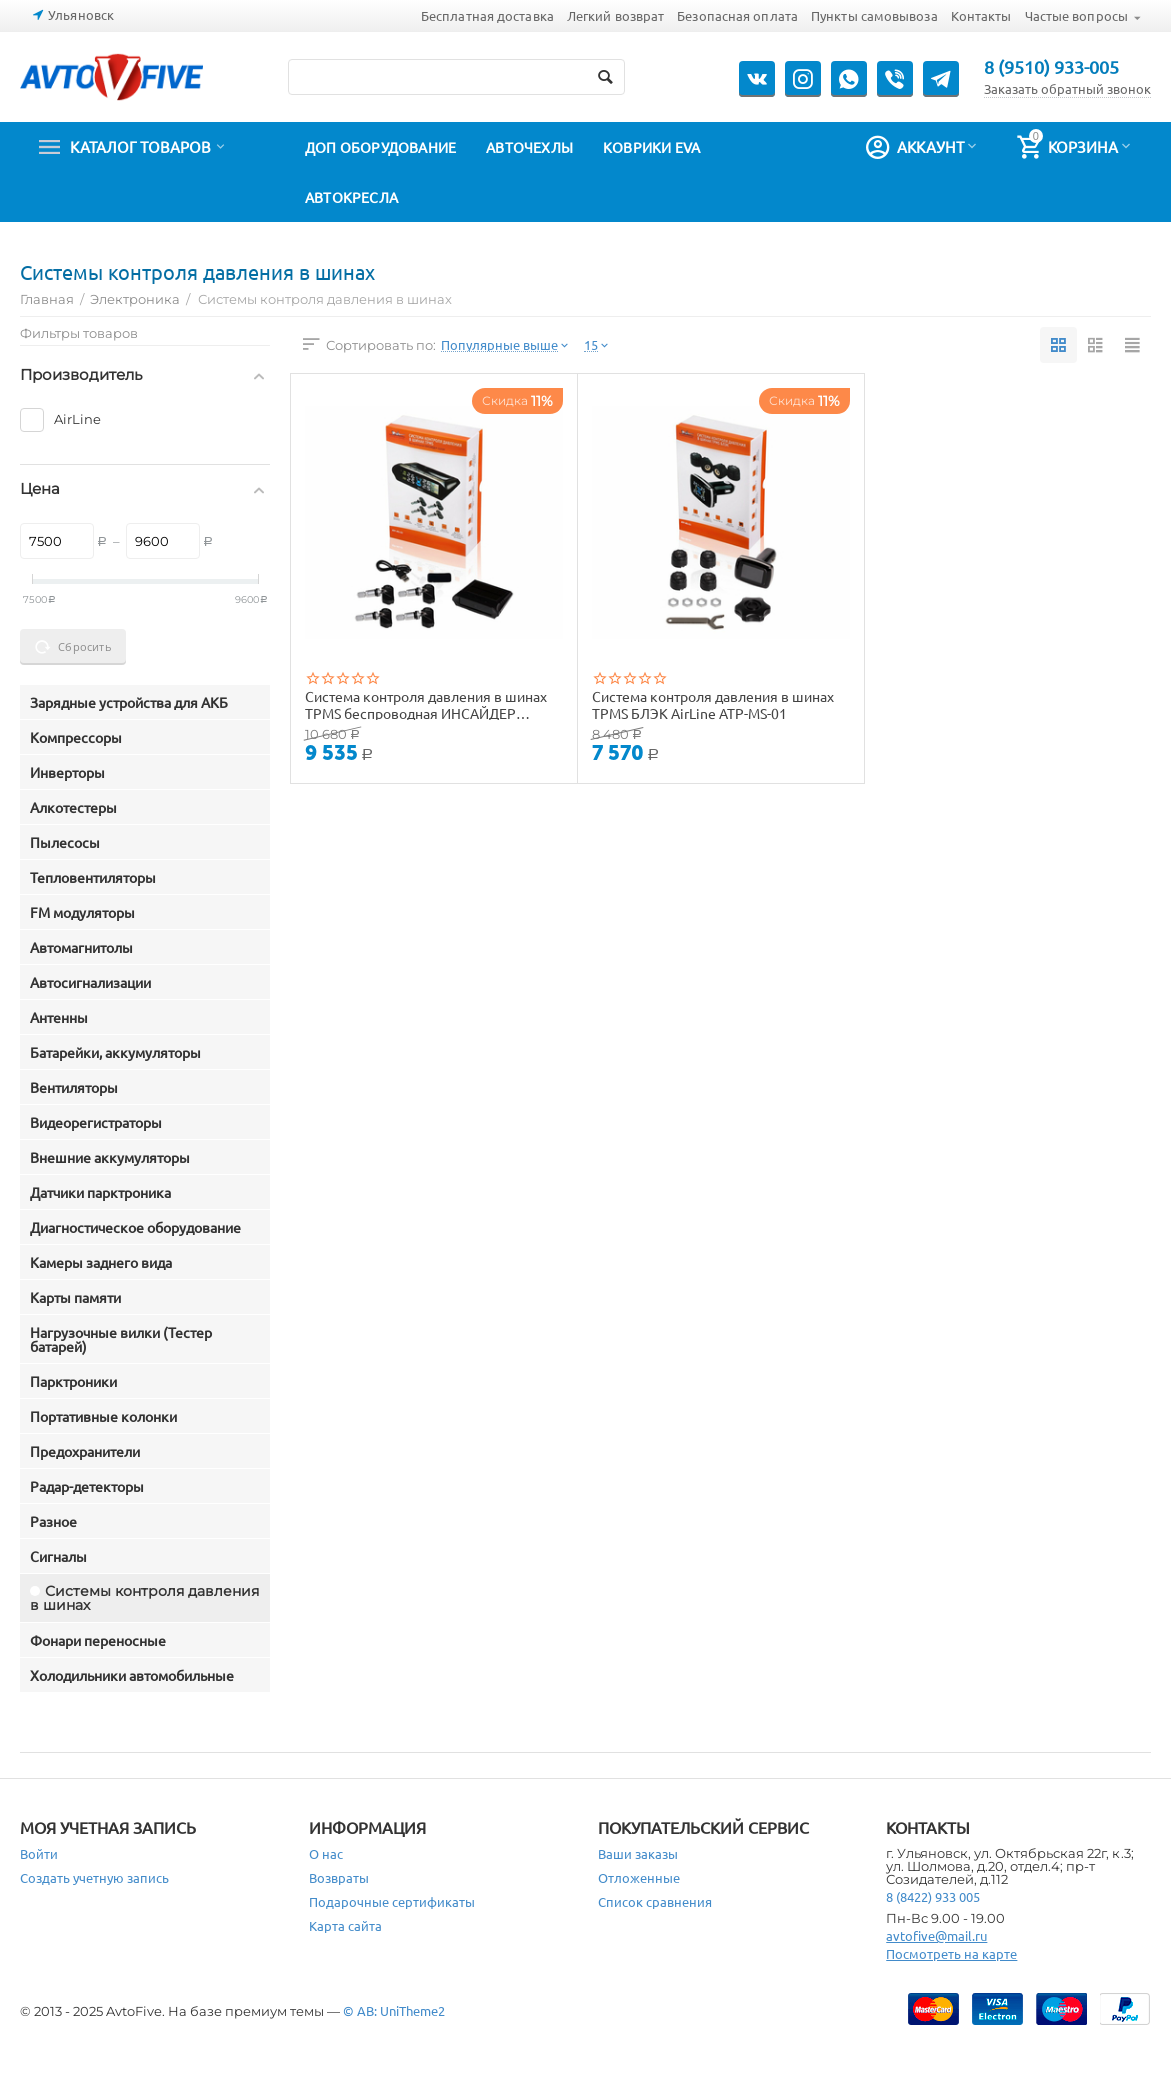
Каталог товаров (140, 147)
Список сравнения (655, 1901)
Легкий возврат (615, 15)
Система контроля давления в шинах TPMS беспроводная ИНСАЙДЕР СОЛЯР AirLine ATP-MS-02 (426, 704)
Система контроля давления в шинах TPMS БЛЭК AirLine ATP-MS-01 (713, 704)
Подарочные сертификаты (392, 1901)
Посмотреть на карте (951, 1953)
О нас (326, 1853)
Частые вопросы (1076, 15)
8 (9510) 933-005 (1051, 67)
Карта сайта (345, 1925)
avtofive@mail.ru (936, 1935)
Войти (39, 1853)
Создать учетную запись (94, 1877)
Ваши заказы (638, 1853)
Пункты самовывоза (874, 15)
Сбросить (73, 647)
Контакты (981, 15)
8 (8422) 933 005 (933, 1896)
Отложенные (639, 1877)
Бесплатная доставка (487, 15)
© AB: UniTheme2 (394, 2010)
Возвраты (339, 1877)
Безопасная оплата (737, 15)
